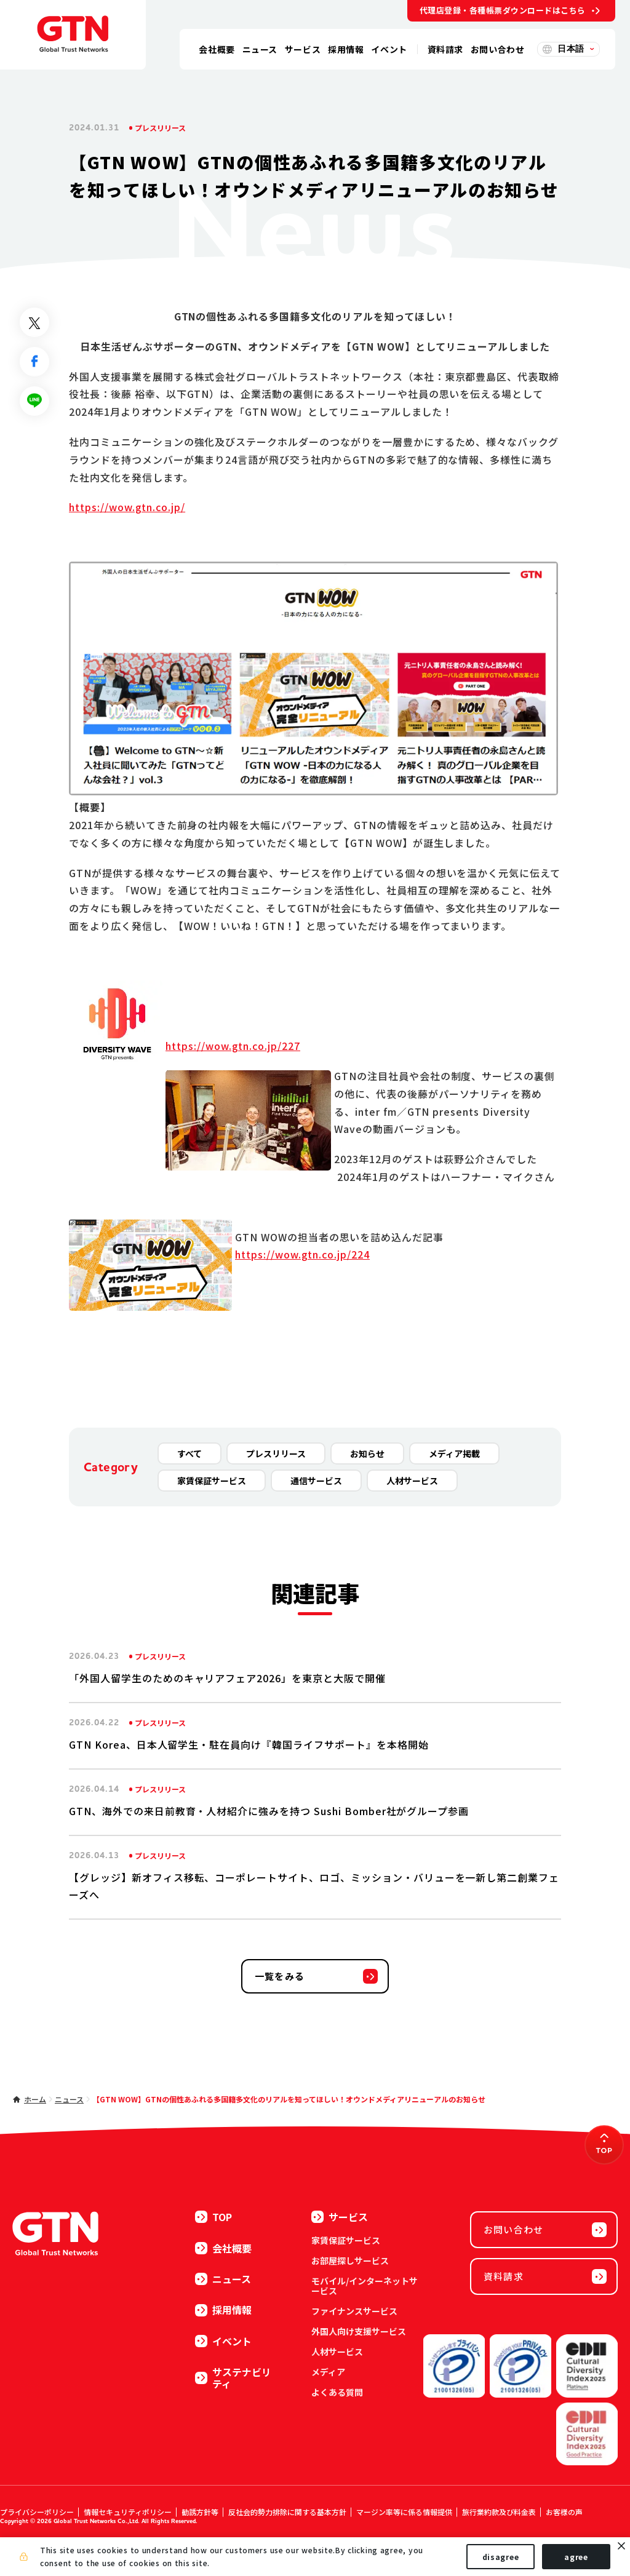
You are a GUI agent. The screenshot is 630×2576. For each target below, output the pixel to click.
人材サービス (412, 1480)
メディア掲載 (454, 1453)
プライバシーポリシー (37, 2511)
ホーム (35, 2099)
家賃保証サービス (211, 1480)
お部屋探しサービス (350, 2260)
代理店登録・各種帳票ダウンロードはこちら (503, 10)
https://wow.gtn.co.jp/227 (232, 1045)
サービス (339, 2216)
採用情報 (223, 2309)
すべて (189, 1453)
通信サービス (316, 1480)
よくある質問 (337, 2392)
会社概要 (223, 2248)
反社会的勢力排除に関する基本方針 (287, 2511)
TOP (213, 2216)
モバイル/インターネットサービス (364, 2286)
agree (576, 2556)
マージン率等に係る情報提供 (404, 2511)
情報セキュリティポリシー (128, 2511)
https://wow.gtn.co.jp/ (127, 506)
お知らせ (367, 1453)
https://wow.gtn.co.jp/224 (302, 1254)
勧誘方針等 (199, 2511)
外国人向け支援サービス (358, 2331)
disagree (500, 2556)
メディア (328, 2372)
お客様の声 (564, 2511)
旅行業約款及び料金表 (499, 2511)
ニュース (69, 2099)
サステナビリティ (233, 2377)
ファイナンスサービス (354, 2311)
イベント (223, 2341)
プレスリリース (276, 1453)
